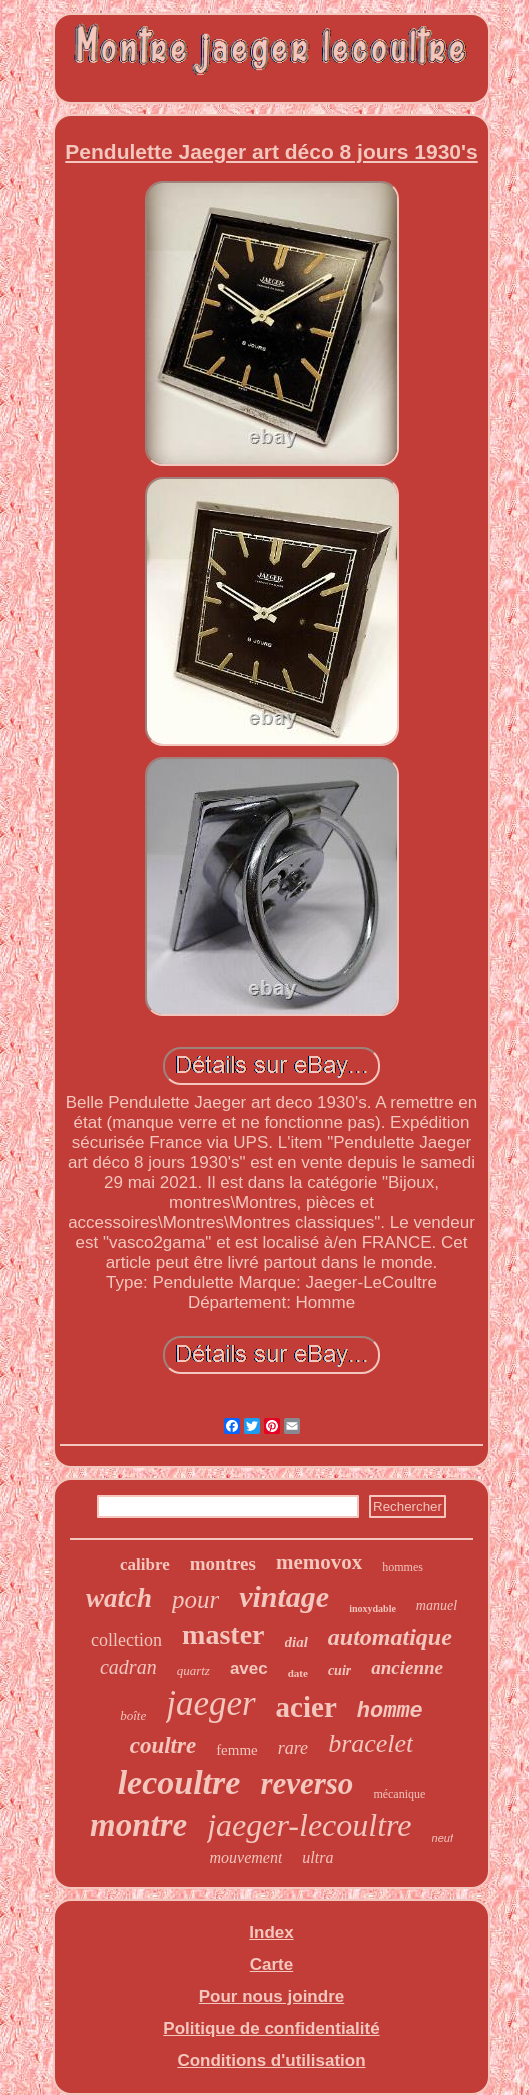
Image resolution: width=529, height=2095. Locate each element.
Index (271, 1932)
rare (293, 1748)
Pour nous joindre (271, 1996)
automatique (390, 1637)
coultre (163, 1745)
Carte (271, 1964)
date (298, 1673)
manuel (436, 1605)
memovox (319, 1562)
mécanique (399, 1794)
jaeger (210, 1703)
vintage (284, 1596)
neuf (442, 1838)
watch (119, 1598)
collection (126, 1640)
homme (390, 1711)
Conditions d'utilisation (271, 2060)
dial (296, 1642)
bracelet (370, 1743)
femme (237, 1750)
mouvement (246, 1857)
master (223, 1634)
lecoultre (179, 1782)
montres (223, 1563)
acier (306, 1707)
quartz (193, 1670)
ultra (317, 1857)
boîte (133, 1715)
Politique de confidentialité (271, 2028)
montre (138, 1825)
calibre (145, 1564)
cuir (339, 1670)
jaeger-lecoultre (309, 1825)
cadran (128, 1667)
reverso (306, 1783)
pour (195, 1599)
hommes (402, 1567)
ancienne (407, 1667)
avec (249, 1668)
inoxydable (372, 1608)
